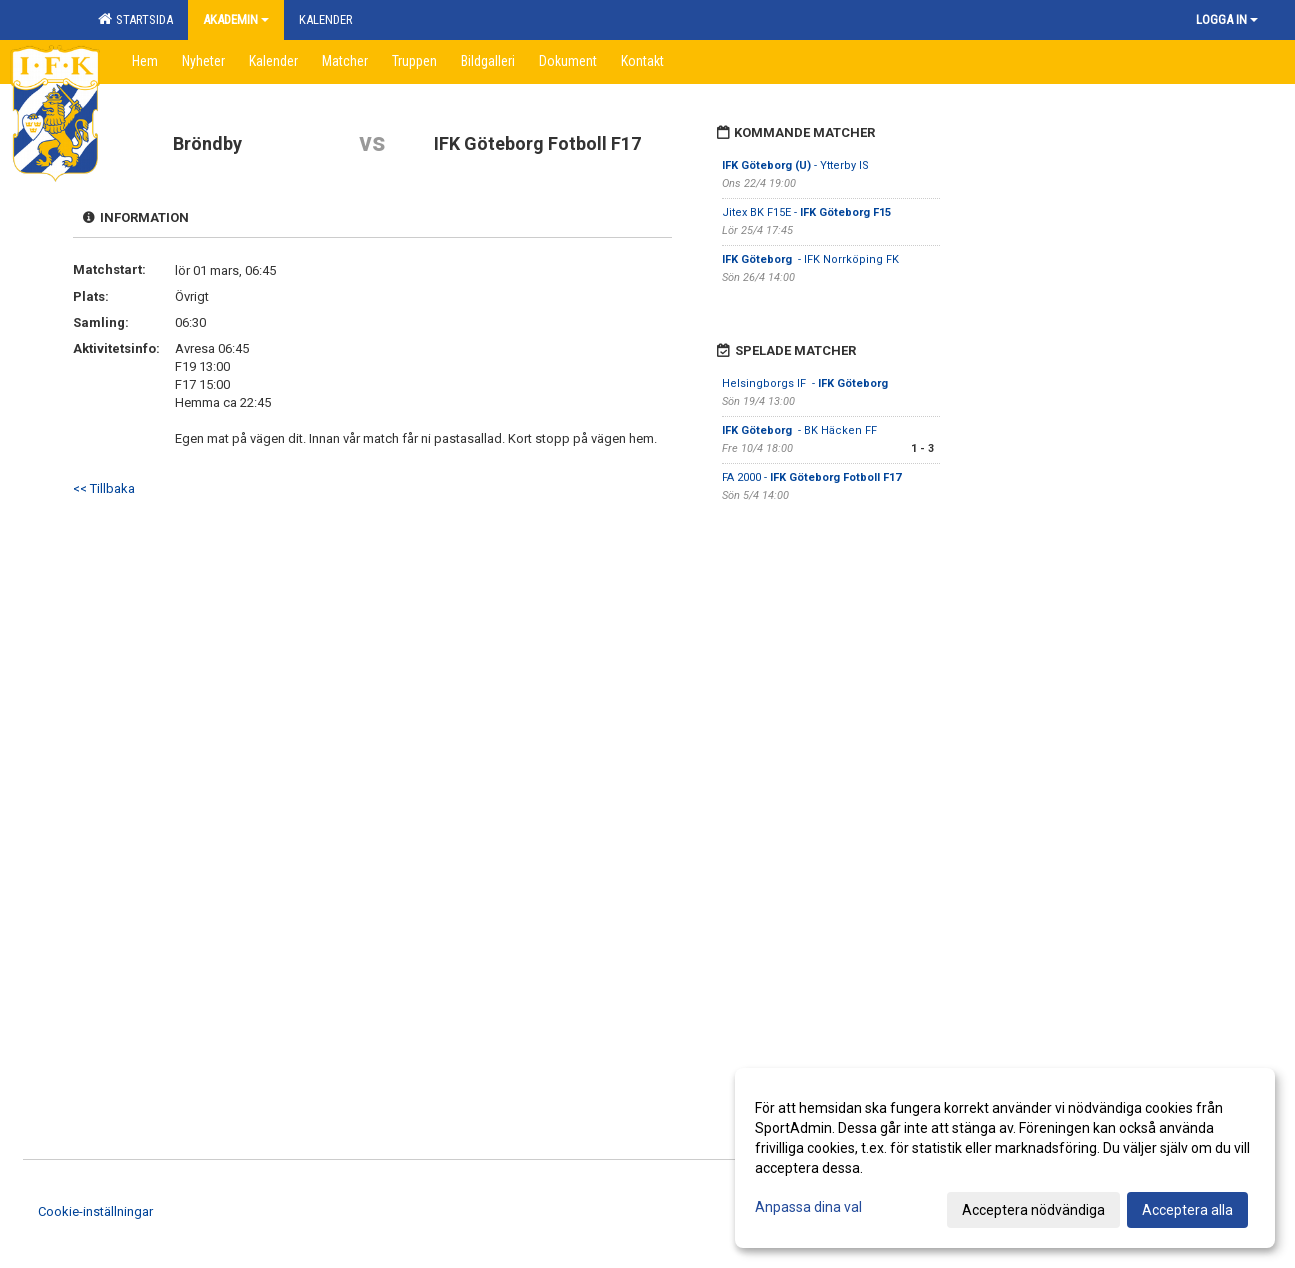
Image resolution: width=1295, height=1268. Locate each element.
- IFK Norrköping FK (812, 259)
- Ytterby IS (795, 165)
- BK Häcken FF (799, 430)
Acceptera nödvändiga (1033, 1210)
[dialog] (1005, 1158)
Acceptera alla (1187, 1210)
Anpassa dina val (808, 1207)
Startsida (135, 19)
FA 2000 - (811, 477)
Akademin (236, 19)
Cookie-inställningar (95, 1211)
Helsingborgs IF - (806, 383)
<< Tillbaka (104, 488)
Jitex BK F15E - (806, 212)
